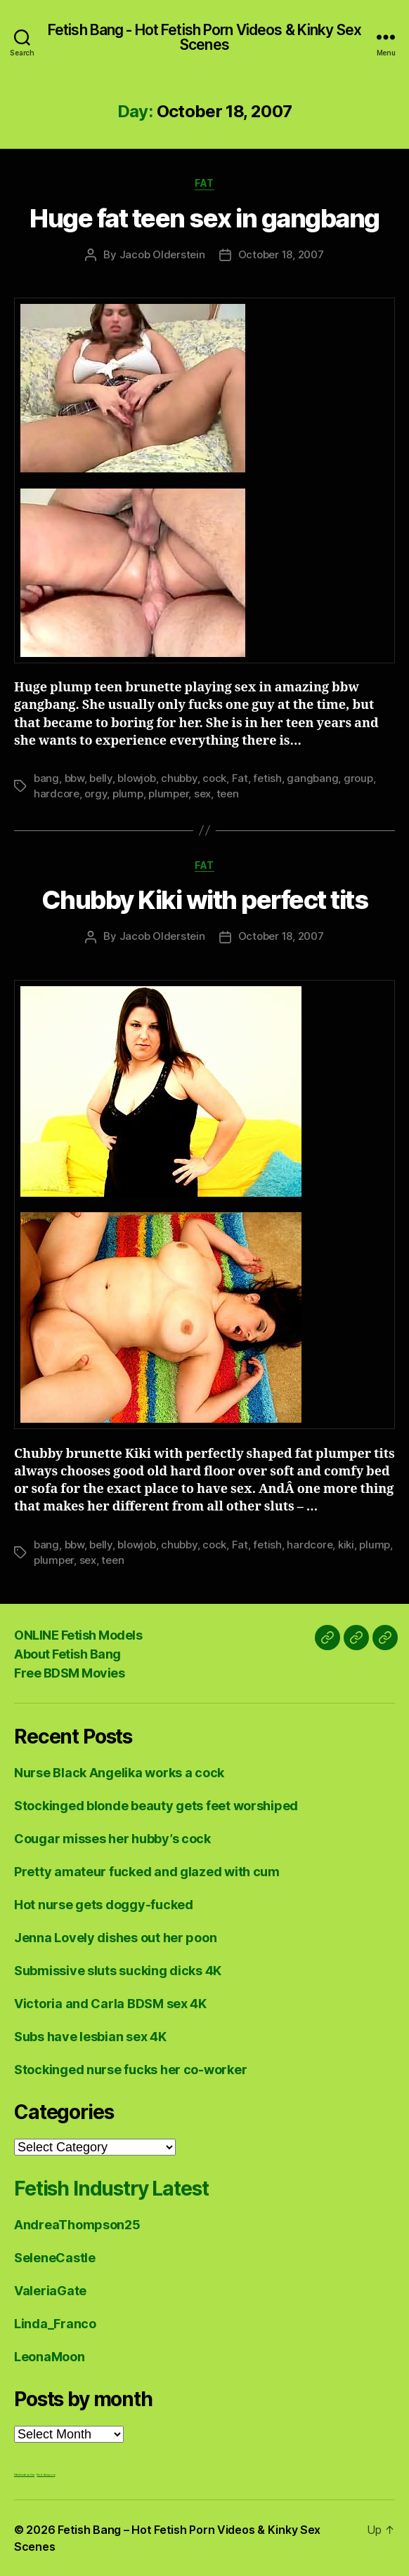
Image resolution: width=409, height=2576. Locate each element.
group (358, 778)
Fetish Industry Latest (111, 2188)
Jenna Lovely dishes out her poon (115, 1937)
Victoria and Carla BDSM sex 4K (110, 2003)
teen (227, 793)
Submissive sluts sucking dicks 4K (117, 1970)
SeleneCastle (55, 2257)
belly (100, 778)
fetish (267, 778)
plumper (168, 793)
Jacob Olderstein (162, 254)
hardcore (56, 793)
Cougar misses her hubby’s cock (112, 1838)
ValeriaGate (50, 2290)
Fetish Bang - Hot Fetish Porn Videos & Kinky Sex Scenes (204, 37)
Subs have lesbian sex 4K (90, 2036)
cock (214, 778)
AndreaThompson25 (77, 2224)
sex (202, 793)
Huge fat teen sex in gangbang (204, 218)
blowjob (136, 778)
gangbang (312, 778)
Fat (204, 183)
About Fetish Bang (67, 1654)
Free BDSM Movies (69, 1673)
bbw (74, 778)
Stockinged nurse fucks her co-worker (130, 2069)
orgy (95, 793)
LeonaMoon (49, 2356)
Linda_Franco (55, 2323)
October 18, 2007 (281, 254)
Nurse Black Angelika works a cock (119, 1772)
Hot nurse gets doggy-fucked (103, 1904)
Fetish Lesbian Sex (24, 2474)
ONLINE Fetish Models (78, 1635)
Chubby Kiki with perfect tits (204, 899)
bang (46, 778)
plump (127, 793)
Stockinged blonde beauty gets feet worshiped (156, 1805)
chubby (179, 778)
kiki (346, 1544)
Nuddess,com (46, 2474)
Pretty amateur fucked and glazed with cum (147, 1871)
